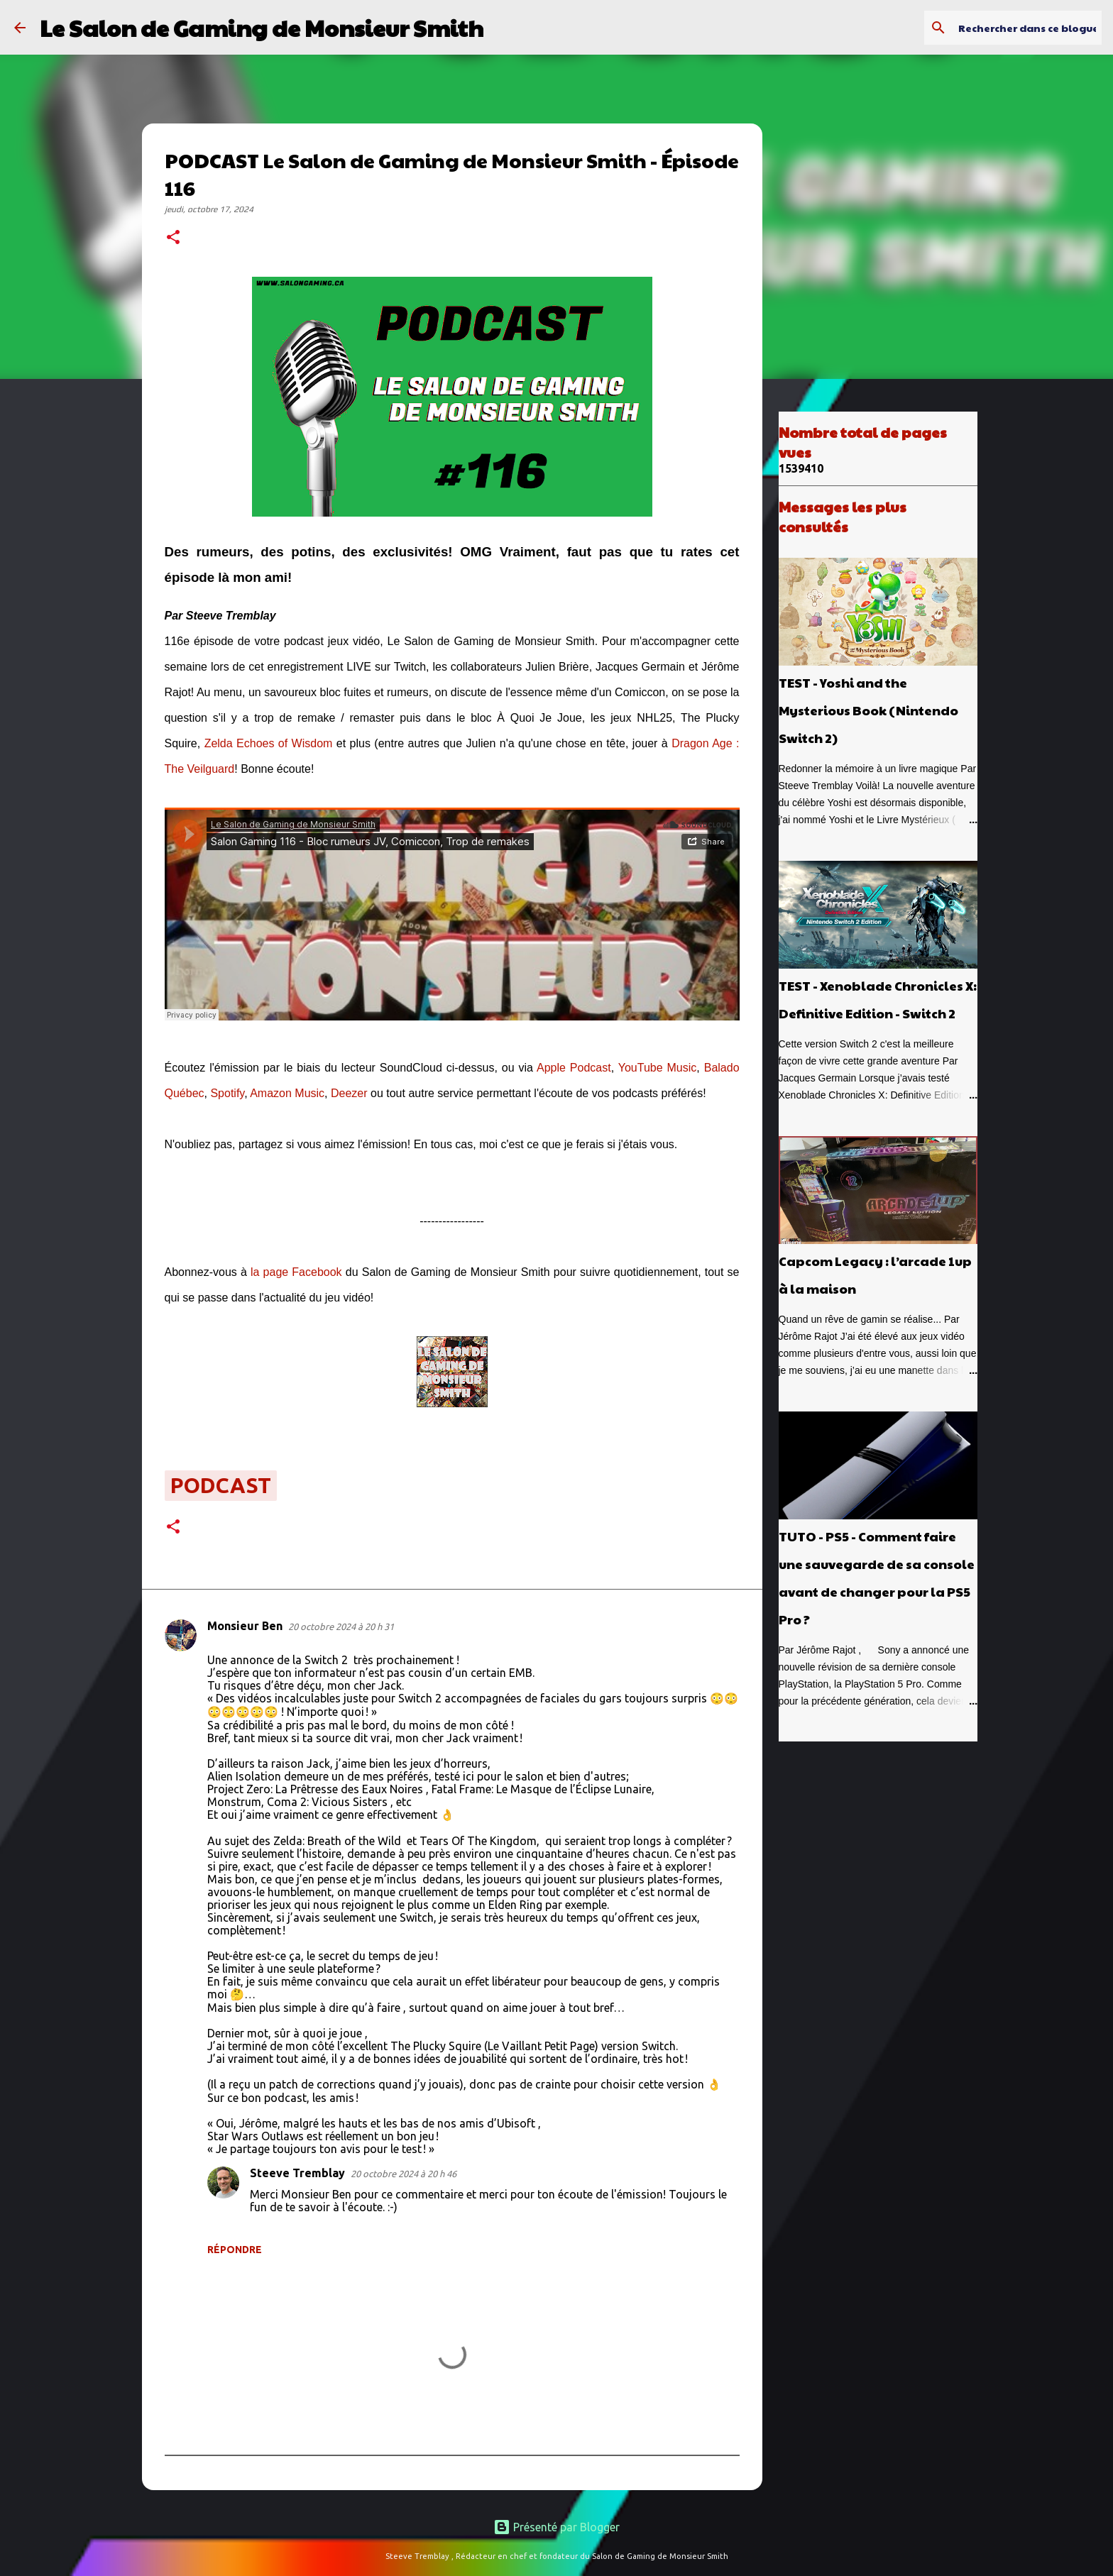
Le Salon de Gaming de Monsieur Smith (261, 27)
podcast (220, 1485)
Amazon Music (287, 1093)
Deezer (349, 1093)
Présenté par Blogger (556, 2527)
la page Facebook (296, 1272)
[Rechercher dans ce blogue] (1027, 28)
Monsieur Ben (245, 1625)
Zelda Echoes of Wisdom (268, 743)
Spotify (227, 1093)
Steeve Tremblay (297, 2173)
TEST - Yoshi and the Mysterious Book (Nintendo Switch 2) (868, 710)
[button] (173, 238)
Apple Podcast (574, 1068)
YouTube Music (657, 1068)
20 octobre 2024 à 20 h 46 (403, 2174)
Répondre (234, 2249)
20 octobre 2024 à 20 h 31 (341, 1626)
